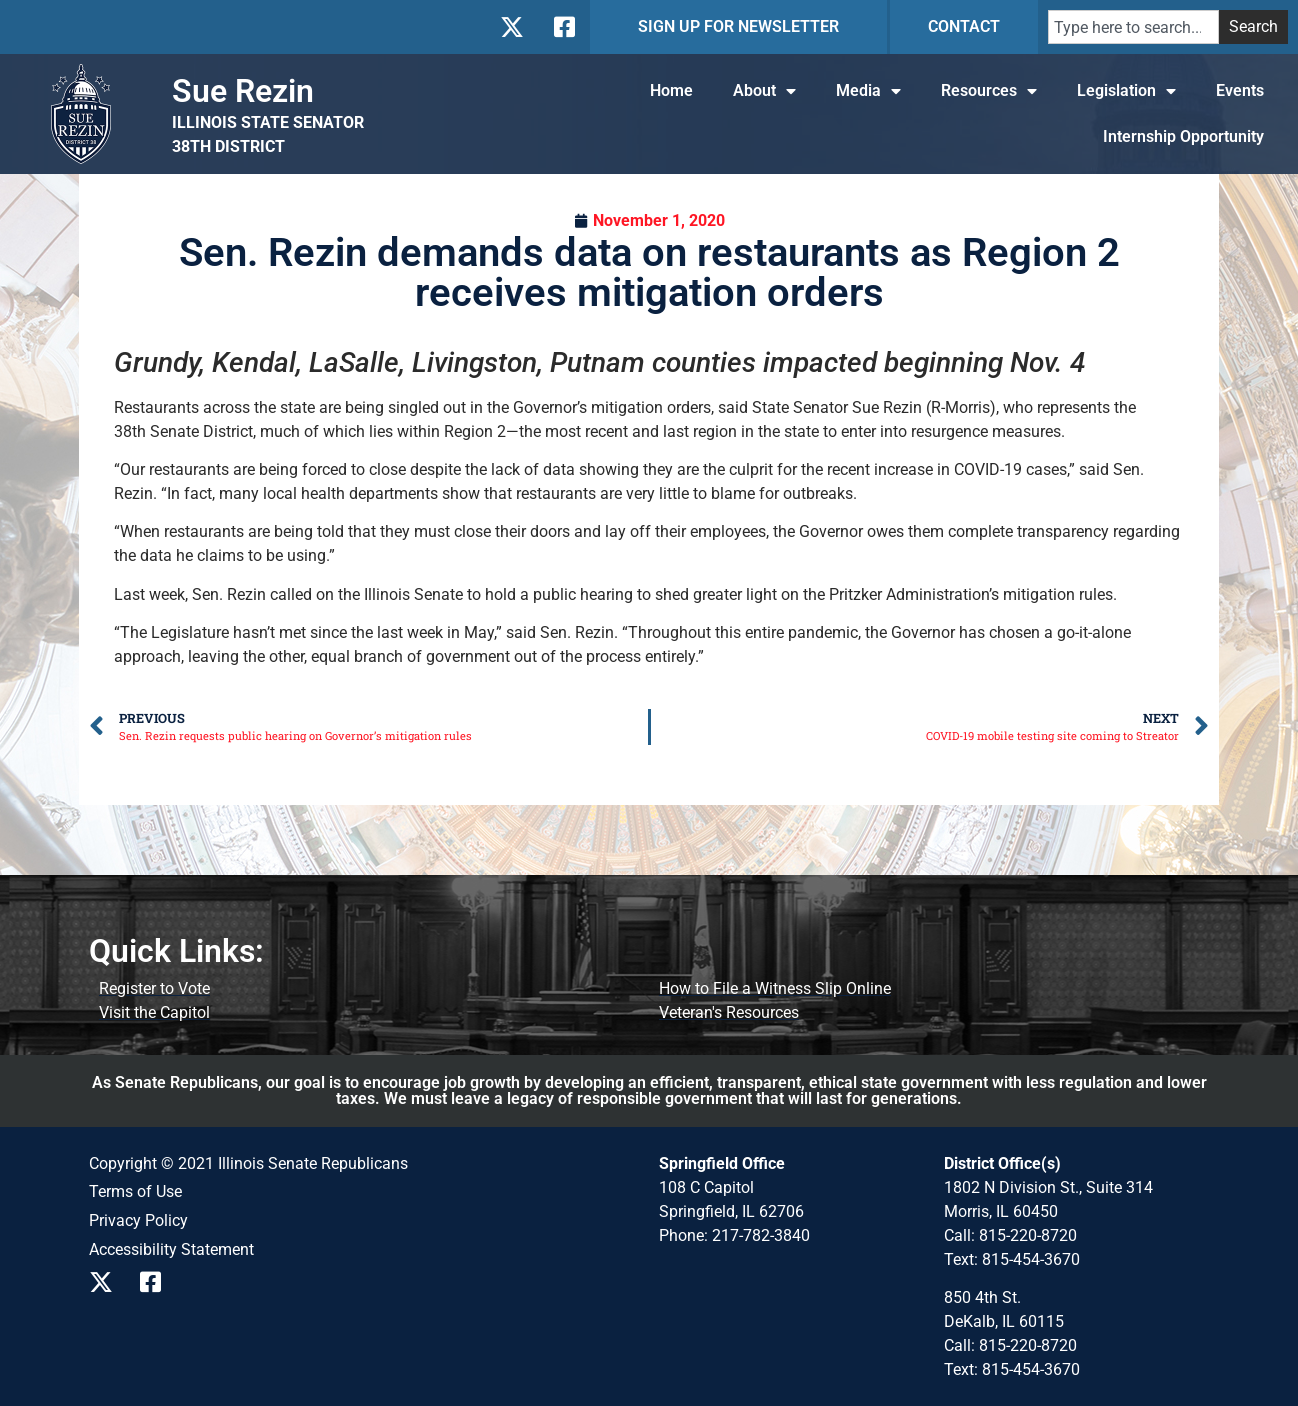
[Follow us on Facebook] (562, 27)
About (764, 91)
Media (868, 91)
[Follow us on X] (511, 27)
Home (671, 90)
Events (1240, 90)
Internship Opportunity (1183, 136)
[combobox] (1133, 27)
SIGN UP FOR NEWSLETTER (738, 26)
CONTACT (964, 26)
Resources (989, 91)
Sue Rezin (243, 91)
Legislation (1126, 91)
